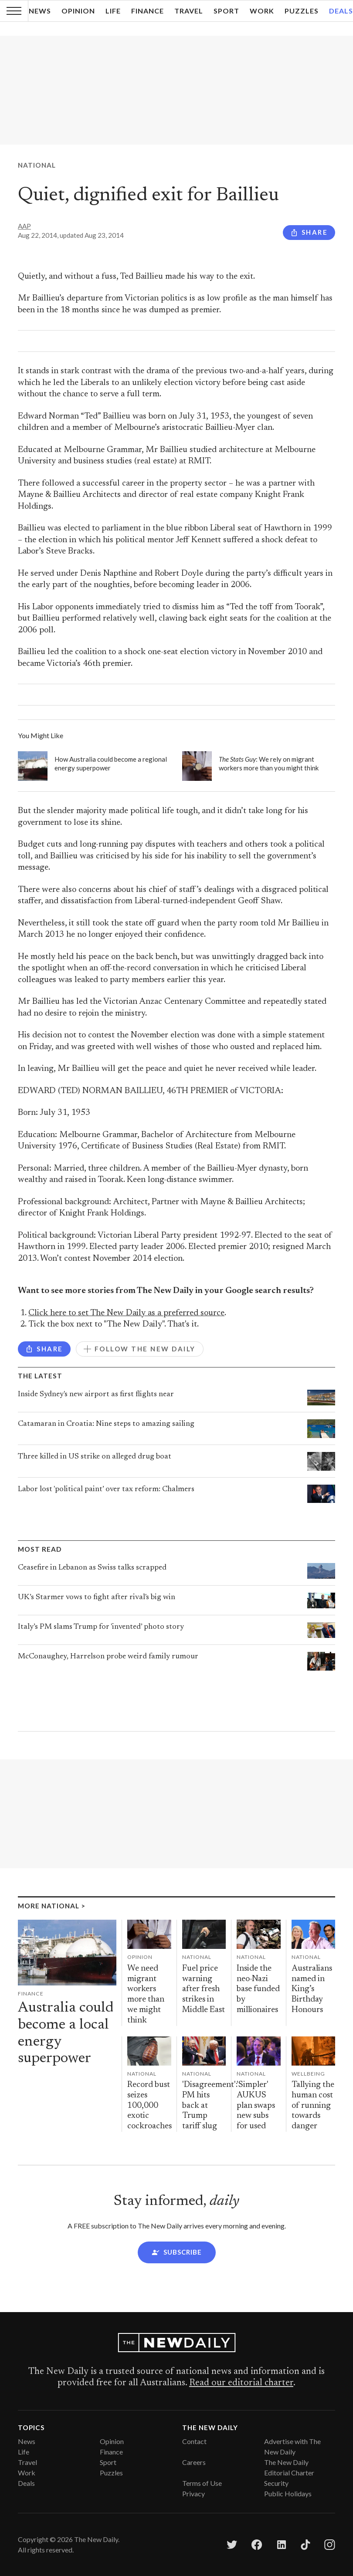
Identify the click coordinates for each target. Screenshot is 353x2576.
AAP (24, 226)
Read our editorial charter (241, 2383)
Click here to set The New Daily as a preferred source (126, 1313)
